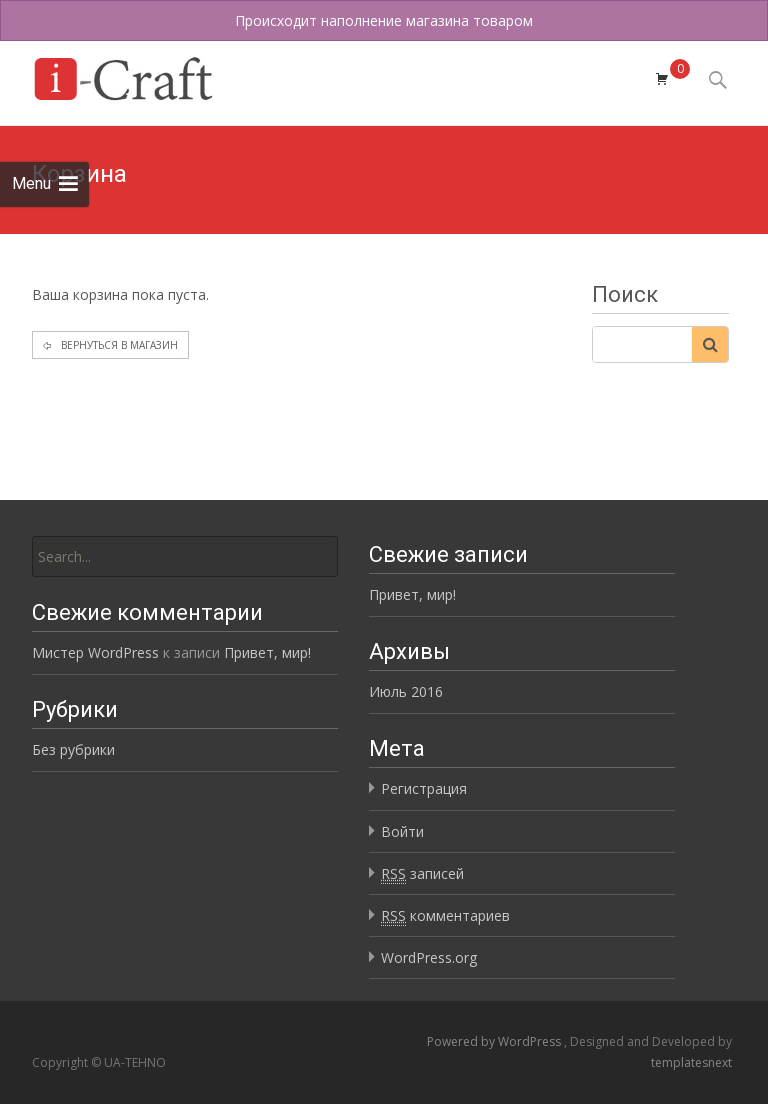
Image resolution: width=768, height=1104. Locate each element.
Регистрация (424, 788)
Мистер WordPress (95, 652)
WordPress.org (429, 957)
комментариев (445, 916)
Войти (402, 831)
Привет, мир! (412, 594)
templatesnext (691, 1062)
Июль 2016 (406, 691)
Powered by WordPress (495, 1041)
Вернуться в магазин (118, 345)
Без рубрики (73, 749)
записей (422, 874)
